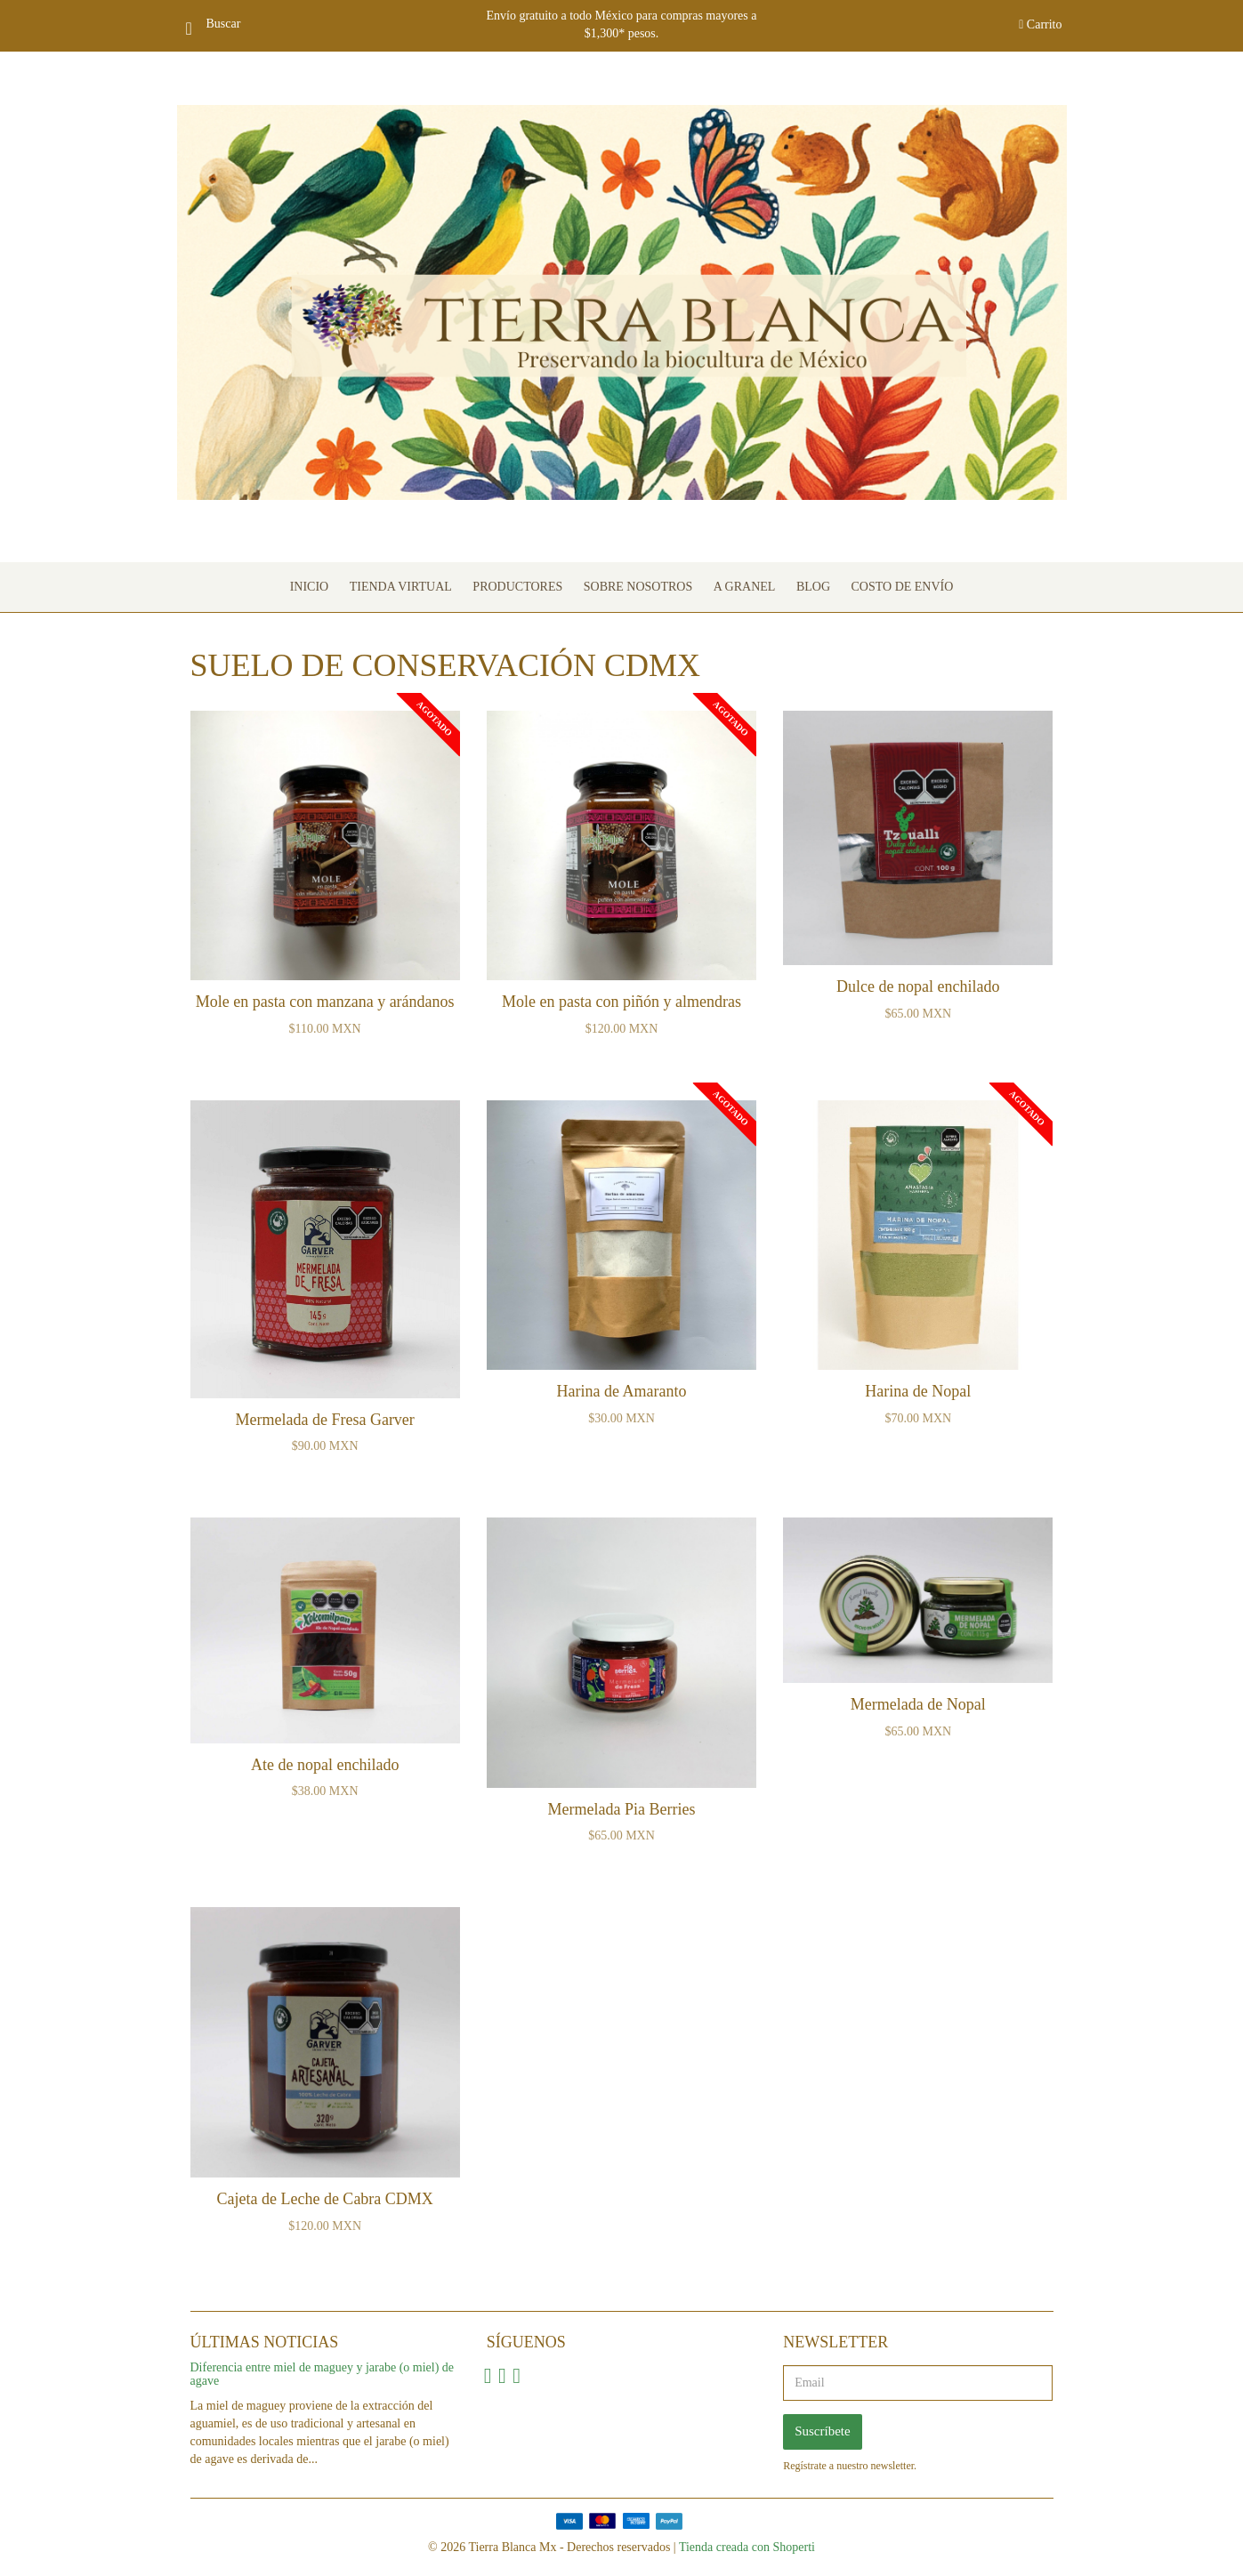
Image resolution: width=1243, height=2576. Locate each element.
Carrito (1040, 24)
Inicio (309, 586)
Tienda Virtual (401, 586)
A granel (745, 586)
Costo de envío (903, 586)
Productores (517, 586)
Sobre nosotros (638, 586)
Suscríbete (822, 2431)
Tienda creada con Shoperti (747, 2547)
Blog (813, 586)
